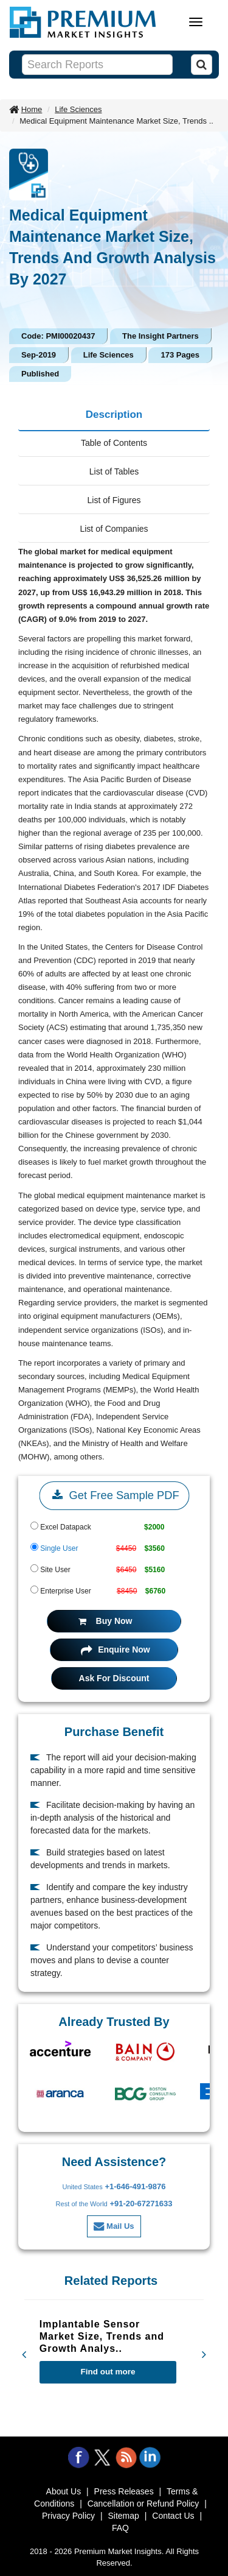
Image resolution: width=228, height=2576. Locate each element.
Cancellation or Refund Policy (143, 2503)
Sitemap (123, 2516)
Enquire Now (115, 1649)
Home (32, 109)
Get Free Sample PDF (114, 1495)
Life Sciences (78, 109)
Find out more (108, 2371)
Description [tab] (114, 414)
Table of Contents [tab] (114, 443)
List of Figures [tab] (114, 500)
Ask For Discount (114, 1678)
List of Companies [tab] (114, 529)
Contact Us (173, 2516)
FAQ (120, 2528)
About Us (63, 2491)
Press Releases (124, 2491)
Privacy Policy (68, 2516)
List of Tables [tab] (114, 471)
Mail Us (114, 2226)
